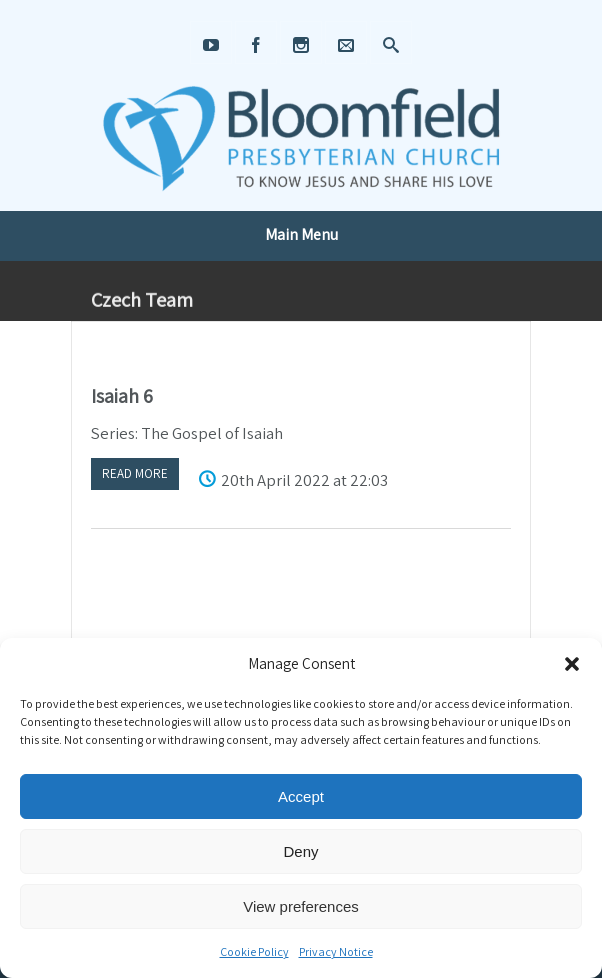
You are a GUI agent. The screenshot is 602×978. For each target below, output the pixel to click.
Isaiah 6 (122, 396)
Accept (301, 796)
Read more (135, 473)
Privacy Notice (336, 951)
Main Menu (301, 234)
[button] (572, 664)
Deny (300, 851)
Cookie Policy (254, 951)
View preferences (301, 906)
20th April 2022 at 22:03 (304, 480)
